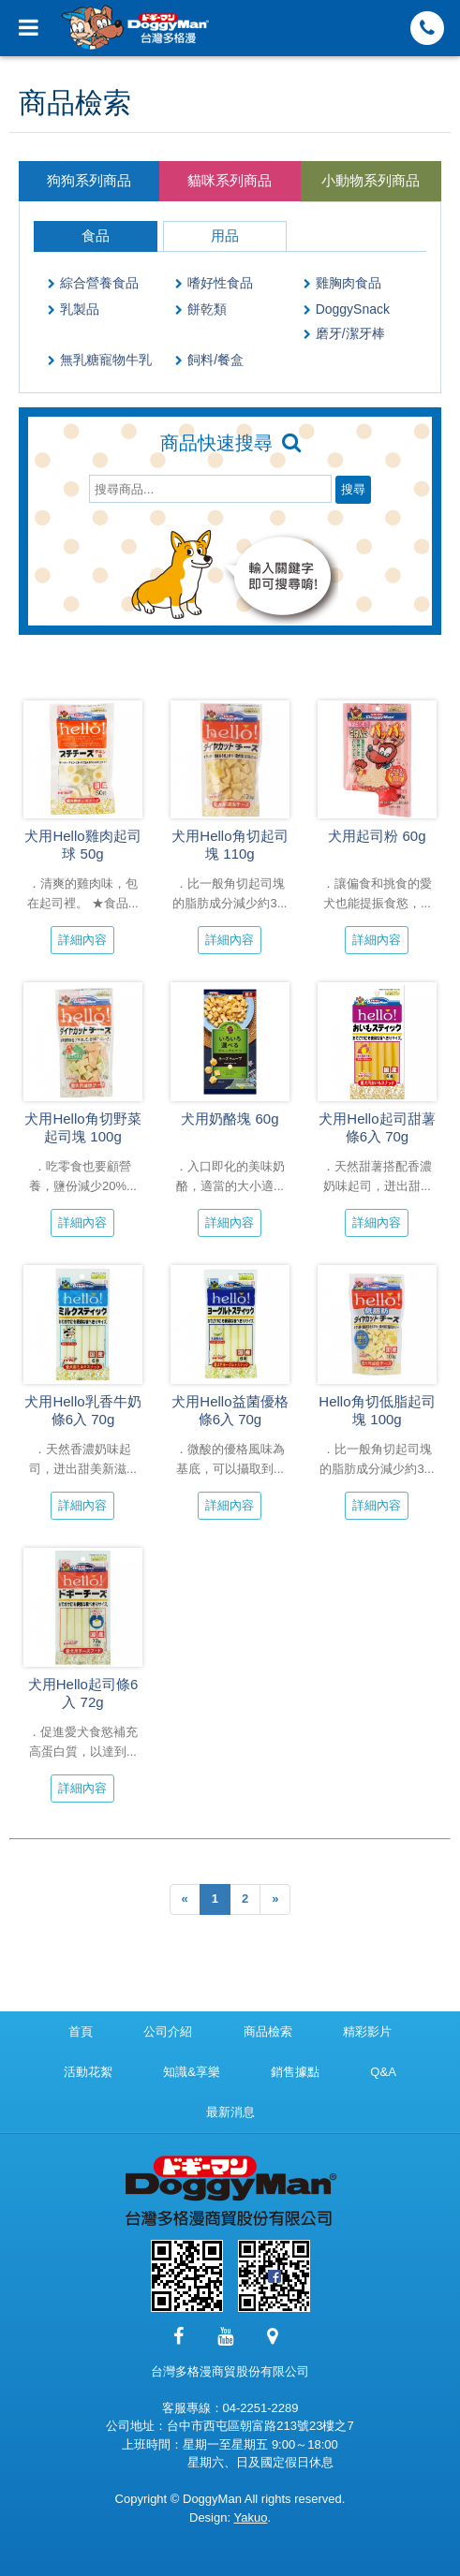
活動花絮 (88, 2072)
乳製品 (79, 309)
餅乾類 (207, 309)
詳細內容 (82, 940)
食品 (96, 235)
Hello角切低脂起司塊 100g (377, 1410)
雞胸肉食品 (348, 282)
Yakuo (250, 2517)
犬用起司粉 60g (376, 836)
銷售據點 (295, 2072)
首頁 (80, 2031)
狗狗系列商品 (89, 180)
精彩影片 (367, 2031)
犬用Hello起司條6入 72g (83, 1693)
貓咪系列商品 (229, 180)
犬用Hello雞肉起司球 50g (82, 844)
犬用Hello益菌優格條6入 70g (229, 1410)
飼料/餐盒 (215, 359)
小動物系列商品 (370, 180)
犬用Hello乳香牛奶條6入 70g (82, 1410)
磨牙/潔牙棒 (350, 333)
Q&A (382, 2072)
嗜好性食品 (220, 282)
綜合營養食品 (99, 282)
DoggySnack (353, 309)
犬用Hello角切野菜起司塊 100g (82, 1127)
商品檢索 (268, 2031)
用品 (225, 235)
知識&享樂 (191, 2072)
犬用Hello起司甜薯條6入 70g (377, 1127)
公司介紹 (167, 2031)
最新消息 (230, 2112)
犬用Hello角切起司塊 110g (229, 844)
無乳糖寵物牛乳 (106, 359)
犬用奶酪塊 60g (229, 1118)
